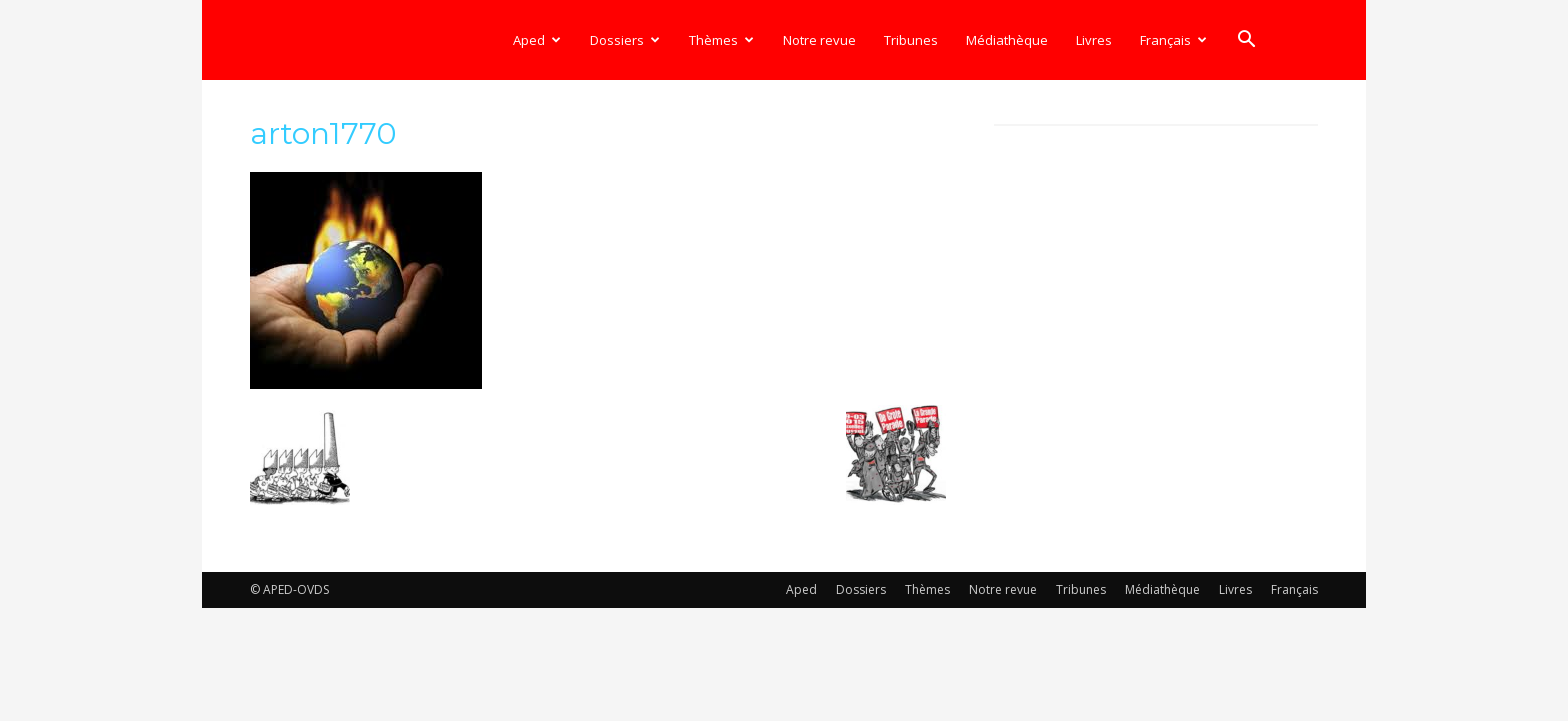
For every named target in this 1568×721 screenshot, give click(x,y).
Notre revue (819, 40)
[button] (1246, 41)
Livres (1094, 40)
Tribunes (911, 40)
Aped (537, 40)
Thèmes (721, 40)
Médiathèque (1007, 40)
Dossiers (625, 40)
